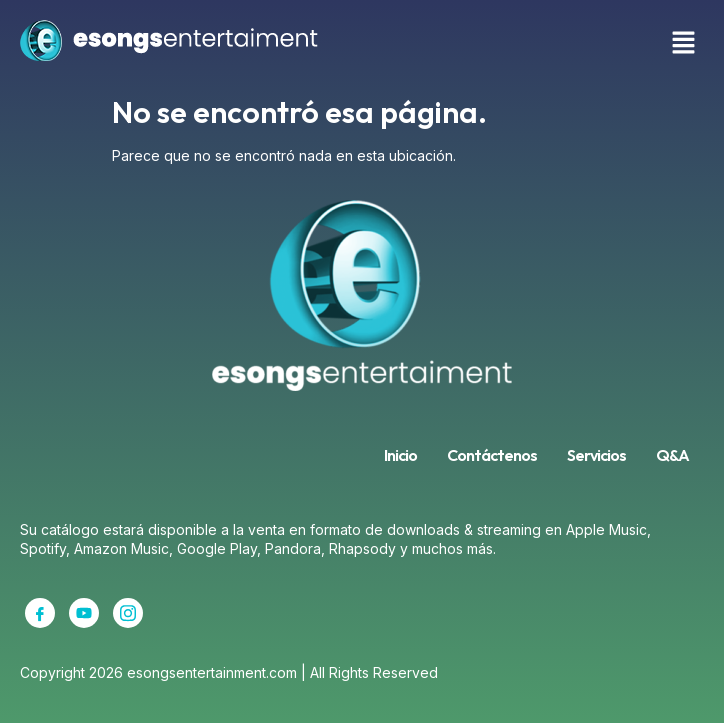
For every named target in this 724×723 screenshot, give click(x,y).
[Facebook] (40, 613)
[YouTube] (84, 613)
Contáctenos (492, 455)
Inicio (400, 455)
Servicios (596, 455)
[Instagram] (128, 613)
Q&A (672, 455)
